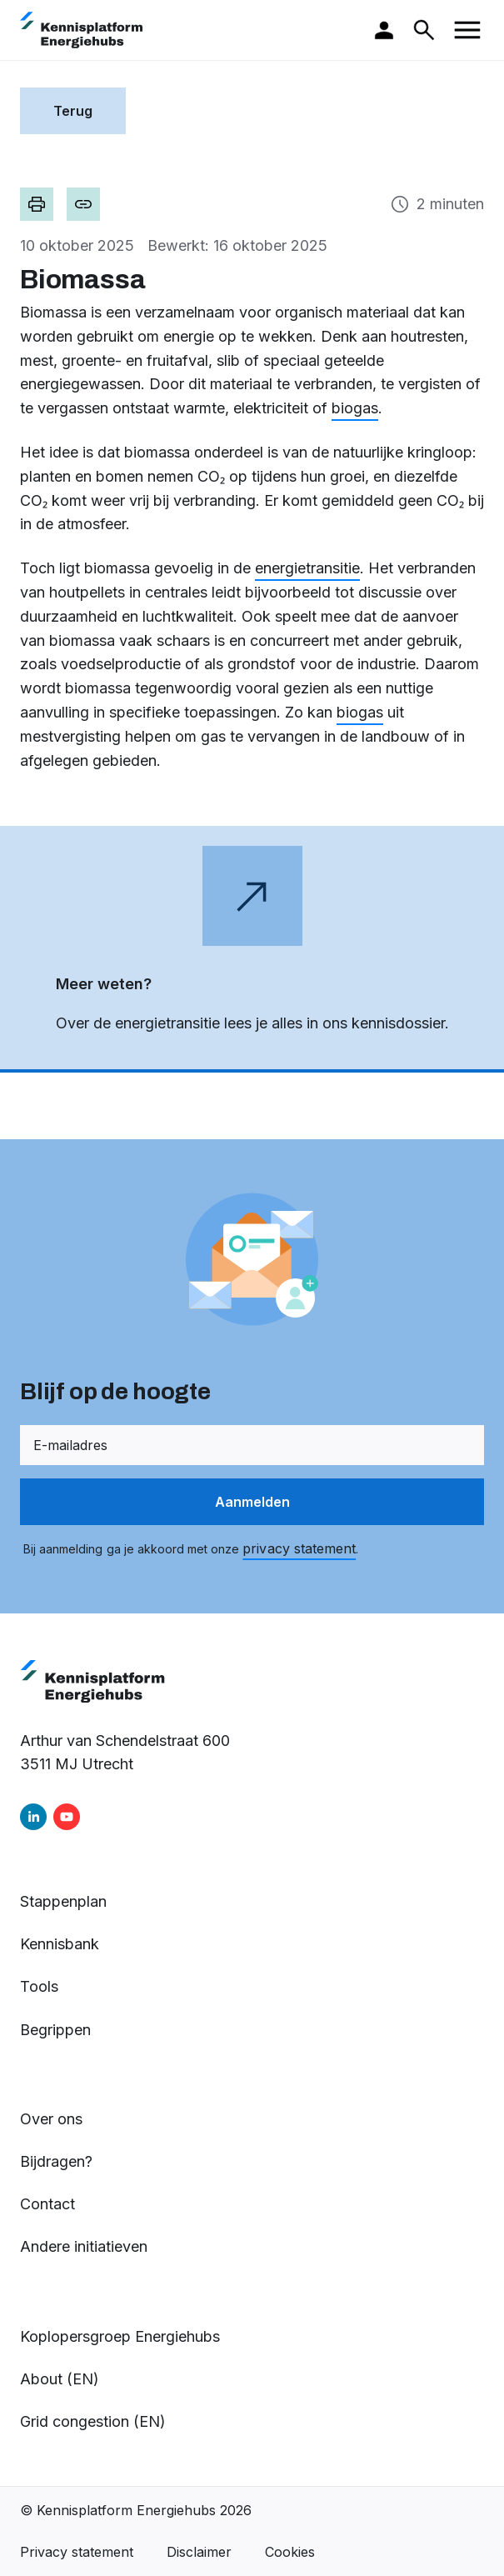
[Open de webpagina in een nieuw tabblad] (252, 949)
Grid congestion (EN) (93, 2421)
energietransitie (307, 568)
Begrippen (55, 2029)
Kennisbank (59, 1944)
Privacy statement (76, 2551)
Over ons (51, 2119)
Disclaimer (199, 2551)
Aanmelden (252, 1501)
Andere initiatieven (83, 2246)
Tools (39, 1986)
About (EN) (59, 2379)
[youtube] (66, 1816)
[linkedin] (33, 1816)
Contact (47, 2204)
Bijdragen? (56, 2161)
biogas (355, 408)
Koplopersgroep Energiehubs (120, 2336)
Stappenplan (63, 1901)
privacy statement (299, 1548)
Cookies (290, 2551)
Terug (72, 111)
